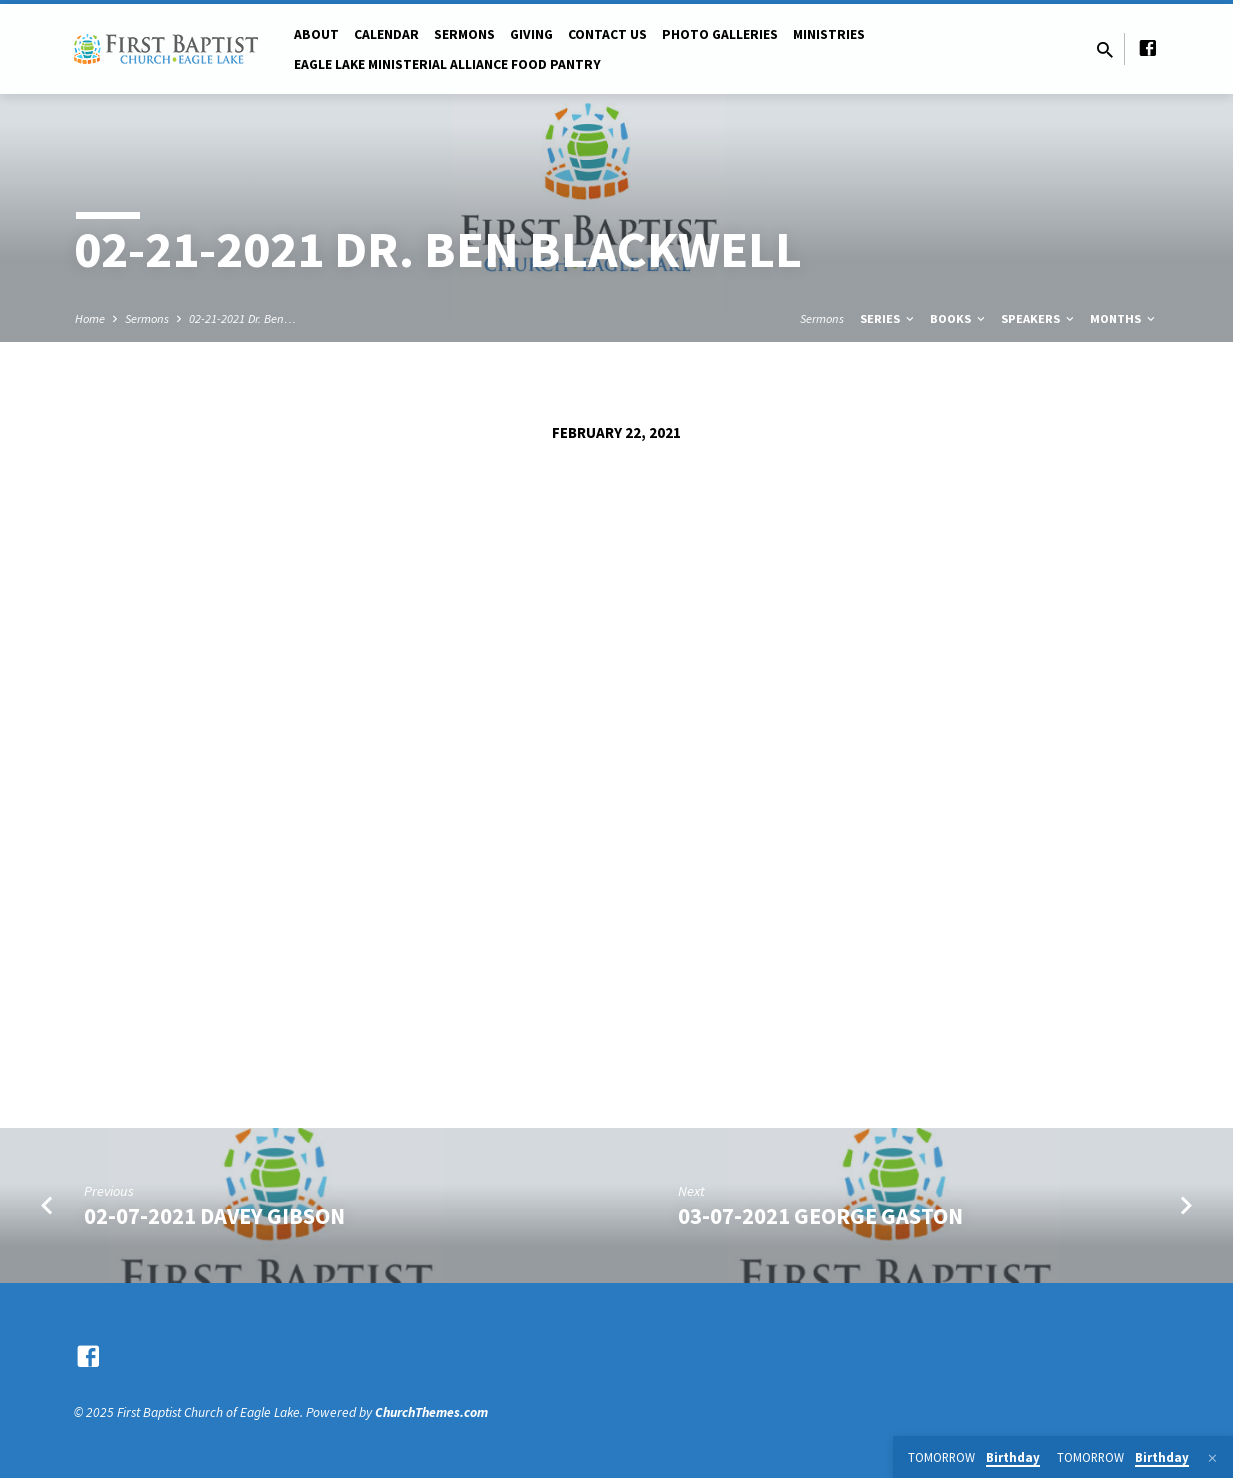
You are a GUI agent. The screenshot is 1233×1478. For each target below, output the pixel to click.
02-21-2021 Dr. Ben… (242, 318)
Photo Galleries (720, 34)
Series (888, 318)
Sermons (464, 34)
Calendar (386, 34)
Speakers (1039, 318)
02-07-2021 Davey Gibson (214, 1216)
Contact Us (607, 34)
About (316, 34)
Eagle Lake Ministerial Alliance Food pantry (447, 64)
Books (959, 318)
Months (1124, 318)
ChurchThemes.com (431, 1412)
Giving (531, 34)
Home (90, 318)
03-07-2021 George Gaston (820, 1216)
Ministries (829, 34)
